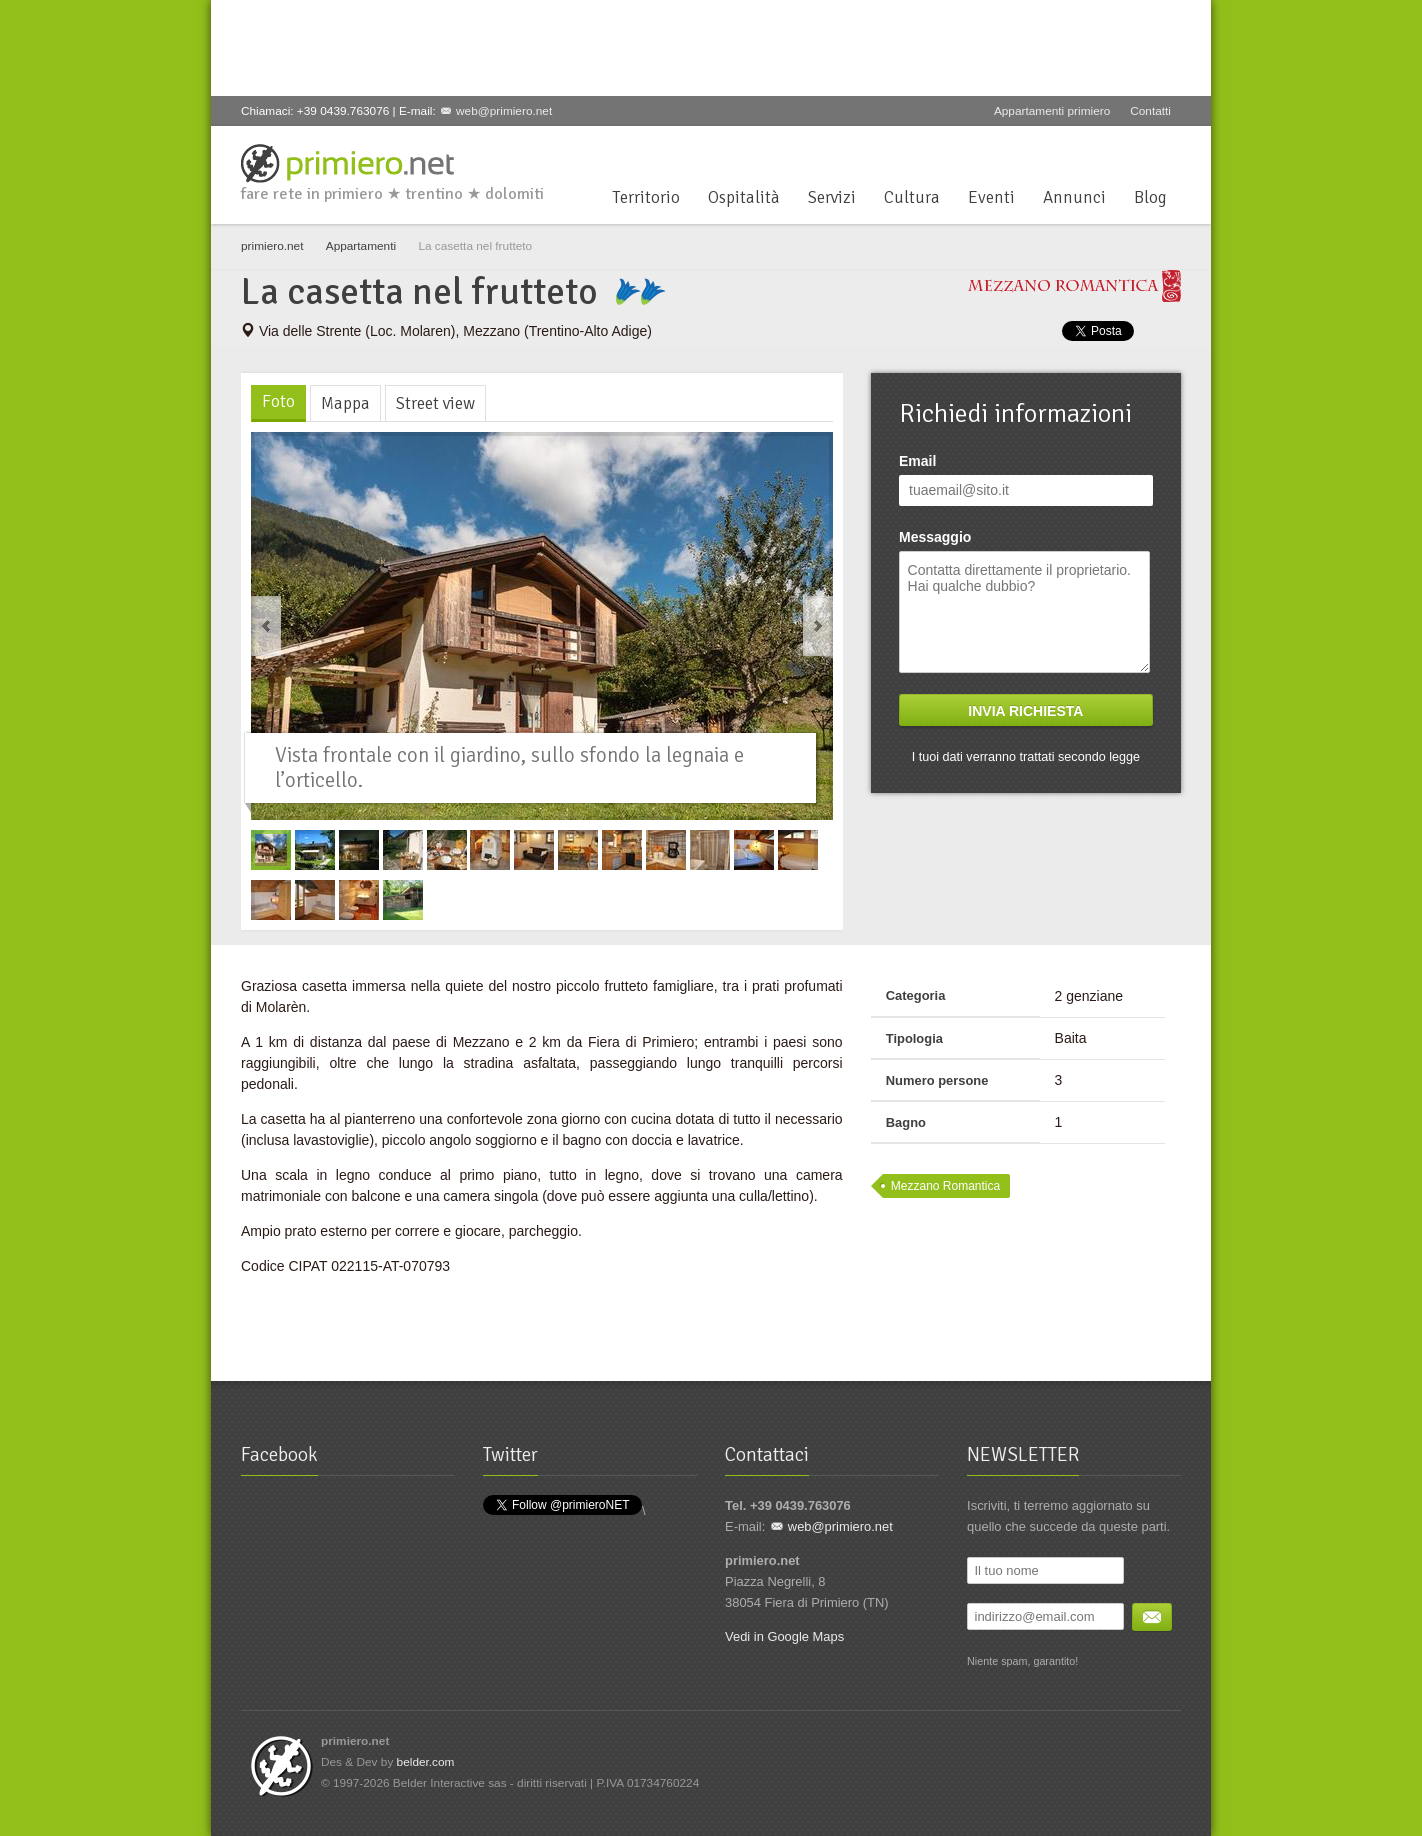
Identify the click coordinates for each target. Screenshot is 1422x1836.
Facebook (1037, 150)
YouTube (1136, 150)
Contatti (1150, 111)
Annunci (1074, 197)
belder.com (426, 1762)
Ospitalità (744, 197)
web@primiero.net (504, 111)
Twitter (1070, 150)
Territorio (646, 197)
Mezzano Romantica (945, 1186)
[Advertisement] (595, 45)
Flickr (1169, 150)
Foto (278, 401)
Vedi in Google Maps (784, 1636)
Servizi (832, 197)
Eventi (991, 197)
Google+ (1103, 150)
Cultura (912, 197)
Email (917, 461)
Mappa (345, 403)
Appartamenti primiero (1052, 111)
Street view (435, 403)
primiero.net (272, 246)
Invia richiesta (1025, 711)
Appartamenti (361, 246)
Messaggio (935, 537)
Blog (1150, 197)
